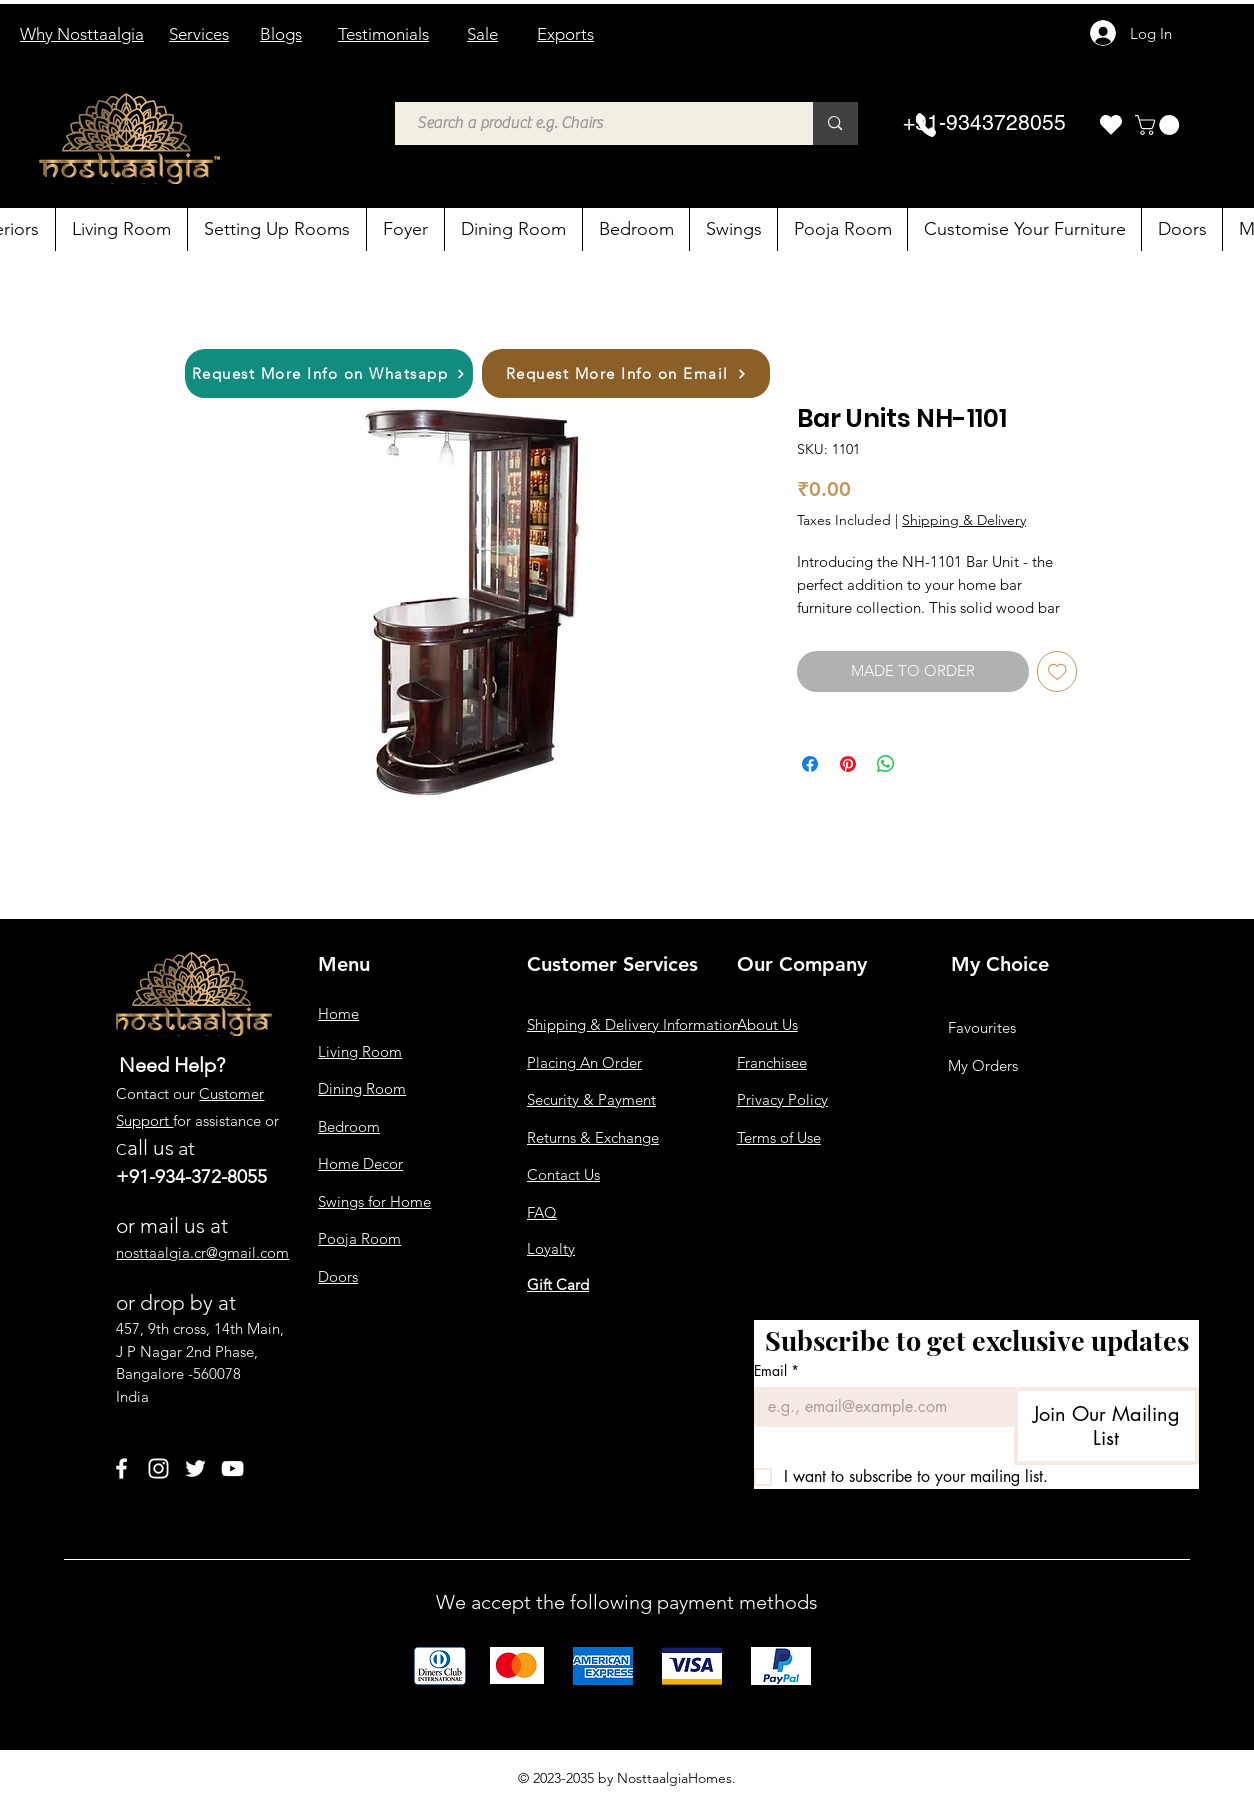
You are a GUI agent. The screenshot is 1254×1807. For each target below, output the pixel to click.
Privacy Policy (782, 1099)
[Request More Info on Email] (626, 373)
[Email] (878, 1407)
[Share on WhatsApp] (886, 764)
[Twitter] (195, 1468)
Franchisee (772, 1062)
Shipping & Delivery (964, 520)
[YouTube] (232, 1468)
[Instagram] (158, 1468)
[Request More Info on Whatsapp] (329, 373)
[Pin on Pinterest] (848, 764)
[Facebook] (121, 1468)
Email (776, 1370)
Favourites (982, 1027)
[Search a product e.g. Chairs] (594, 123)
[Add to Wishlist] (1057, 671)
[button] (1159, 125)
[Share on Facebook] (810, 764)
